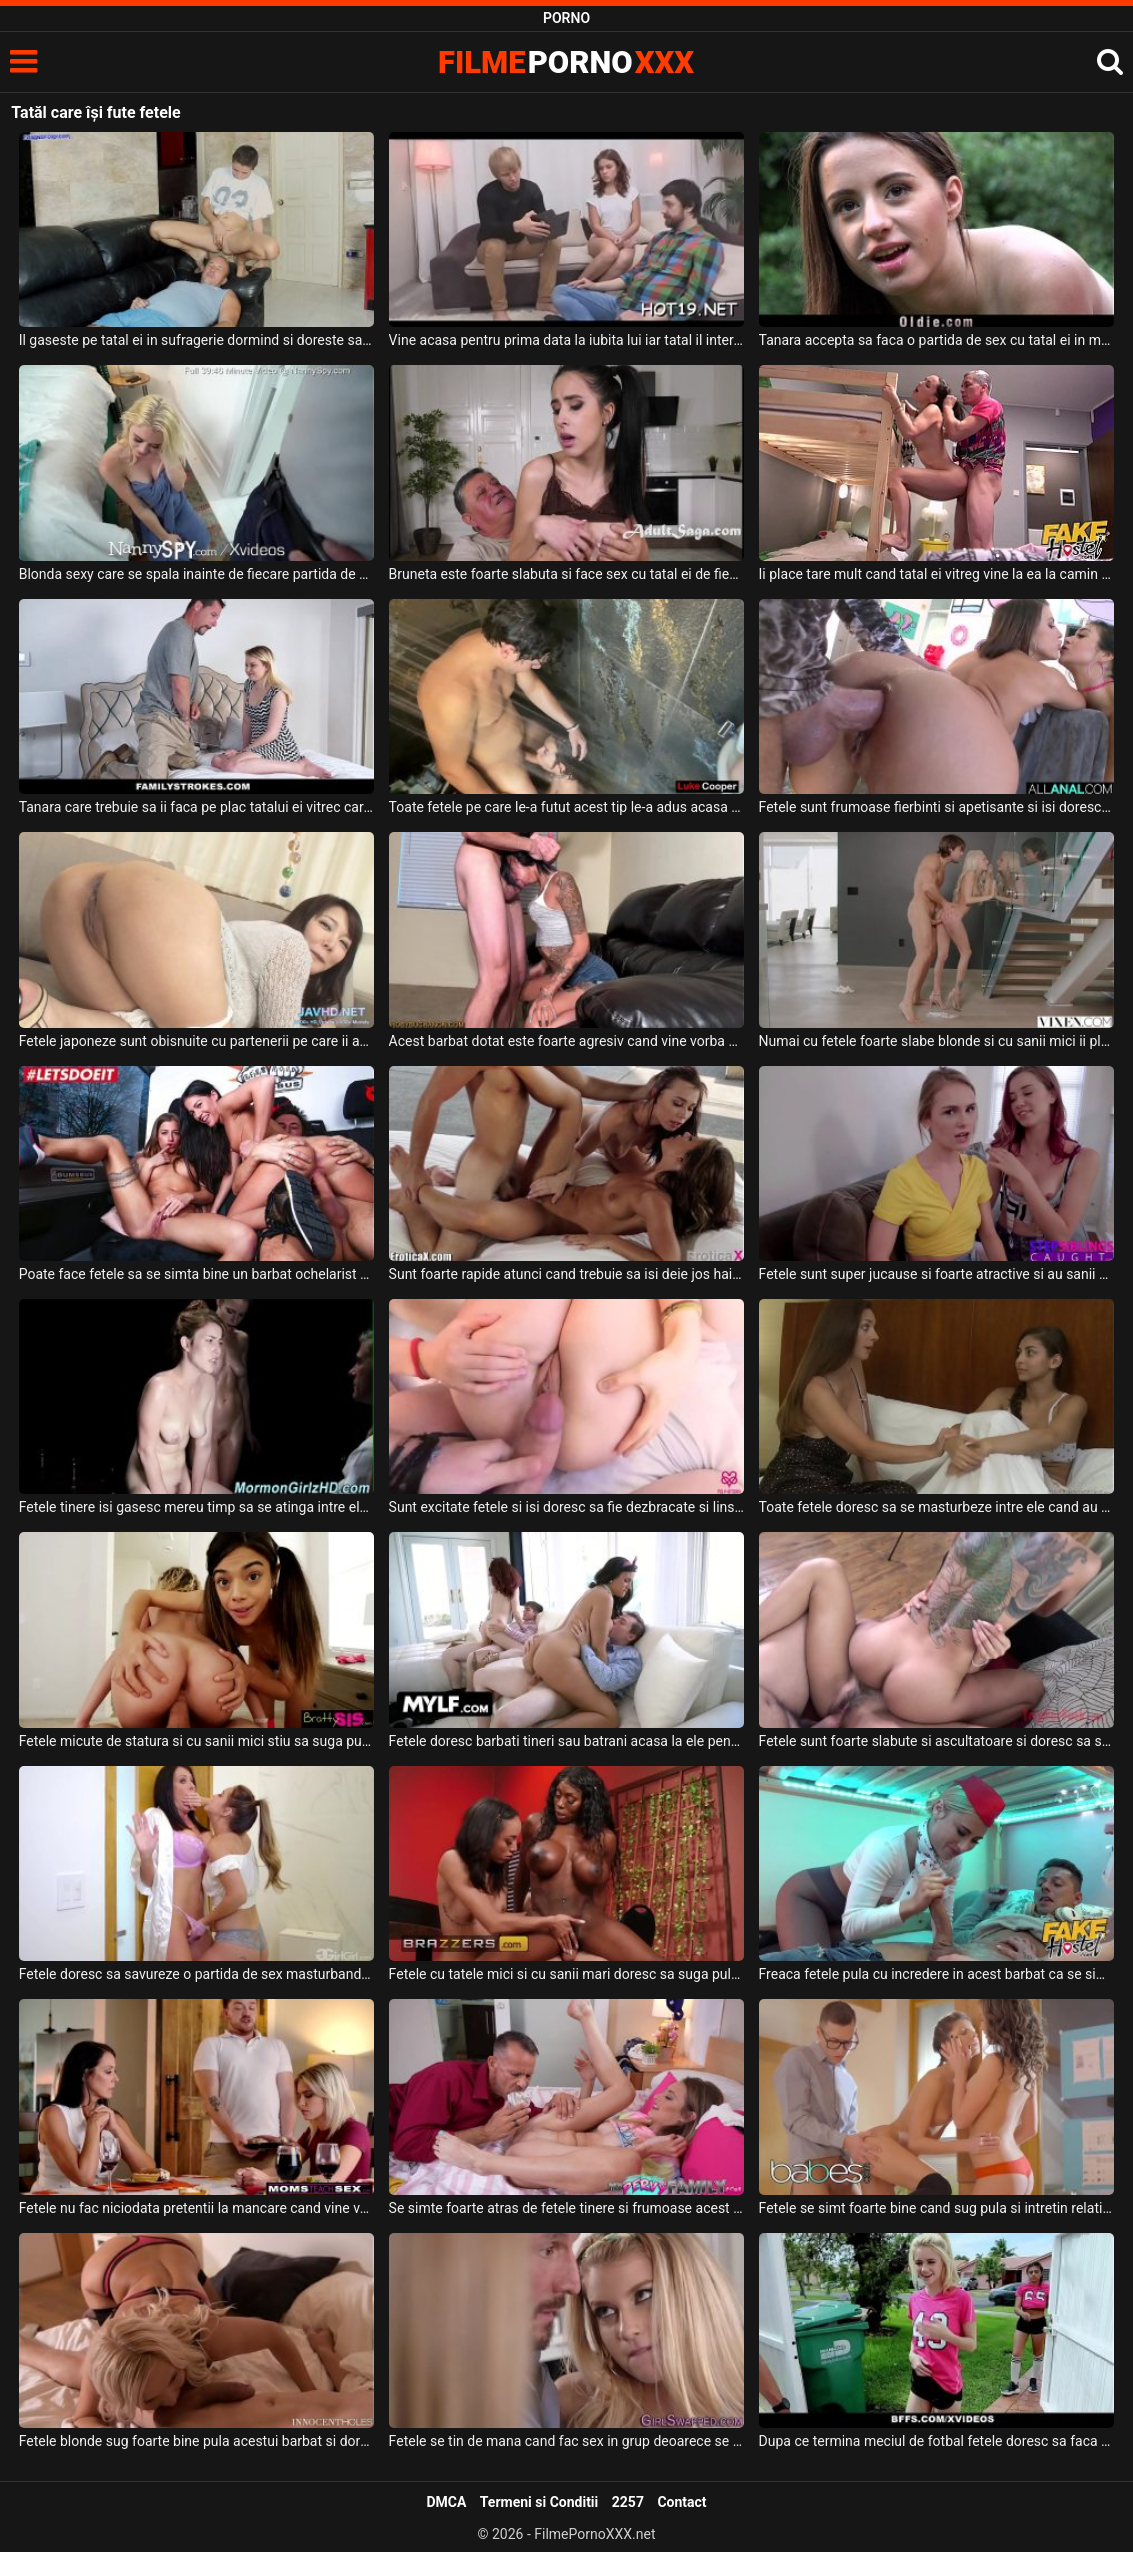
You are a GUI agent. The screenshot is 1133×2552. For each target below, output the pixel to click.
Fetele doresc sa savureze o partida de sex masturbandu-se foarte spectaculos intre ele (196, 1974)
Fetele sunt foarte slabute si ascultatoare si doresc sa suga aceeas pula (936, 1741)
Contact (681, 2502)
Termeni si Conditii (539, 2502)
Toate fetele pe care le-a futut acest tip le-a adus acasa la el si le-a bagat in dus (566, 807)
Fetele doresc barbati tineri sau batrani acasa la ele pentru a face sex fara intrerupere (566, 1741)
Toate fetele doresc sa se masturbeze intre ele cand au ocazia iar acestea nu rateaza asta (936, 1507)
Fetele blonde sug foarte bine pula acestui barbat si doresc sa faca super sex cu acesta (196, 2441)
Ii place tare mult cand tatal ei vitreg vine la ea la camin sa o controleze (936, 574)
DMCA (446, 2502)
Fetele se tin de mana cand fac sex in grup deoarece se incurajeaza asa (566, 2441)
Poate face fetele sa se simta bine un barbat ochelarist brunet (196, 1274)
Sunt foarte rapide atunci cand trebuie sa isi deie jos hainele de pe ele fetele (566, 1274)
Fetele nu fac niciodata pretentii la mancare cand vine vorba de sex (196, 2208)
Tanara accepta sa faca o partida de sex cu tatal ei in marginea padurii (936, 340)
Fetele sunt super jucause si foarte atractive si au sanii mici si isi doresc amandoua (936, 1274)
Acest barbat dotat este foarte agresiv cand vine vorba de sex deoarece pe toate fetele (566, 1041)
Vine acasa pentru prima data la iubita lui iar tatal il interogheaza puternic (566, 340)
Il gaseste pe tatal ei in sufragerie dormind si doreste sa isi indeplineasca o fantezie (196, 340)
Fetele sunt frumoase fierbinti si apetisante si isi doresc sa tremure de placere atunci (936, 807)
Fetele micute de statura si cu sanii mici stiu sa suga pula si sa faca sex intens (196, 1741)
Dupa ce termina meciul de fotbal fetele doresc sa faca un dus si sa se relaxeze (936, 2441)
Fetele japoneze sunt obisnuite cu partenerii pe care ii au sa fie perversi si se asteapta (196, 1041)
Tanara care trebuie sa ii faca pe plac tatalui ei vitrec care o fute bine (196, 807)
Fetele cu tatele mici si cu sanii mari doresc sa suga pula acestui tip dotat (566, 1974)
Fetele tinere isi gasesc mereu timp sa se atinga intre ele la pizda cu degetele (196, 1507)
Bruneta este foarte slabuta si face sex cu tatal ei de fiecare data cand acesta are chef (566, 574)
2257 (628, 2502)
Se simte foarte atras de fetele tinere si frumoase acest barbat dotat (566, 2208)
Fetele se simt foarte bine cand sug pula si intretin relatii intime (936, 2208)
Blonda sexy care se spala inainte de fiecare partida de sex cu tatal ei (196, 574)
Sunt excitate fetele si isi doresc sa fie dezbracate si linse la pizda (566, 1507)
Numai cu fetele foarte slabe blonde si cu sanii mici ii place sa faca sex (936, 1041)
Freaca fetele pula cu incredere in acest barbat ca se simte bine (936, 1974)
